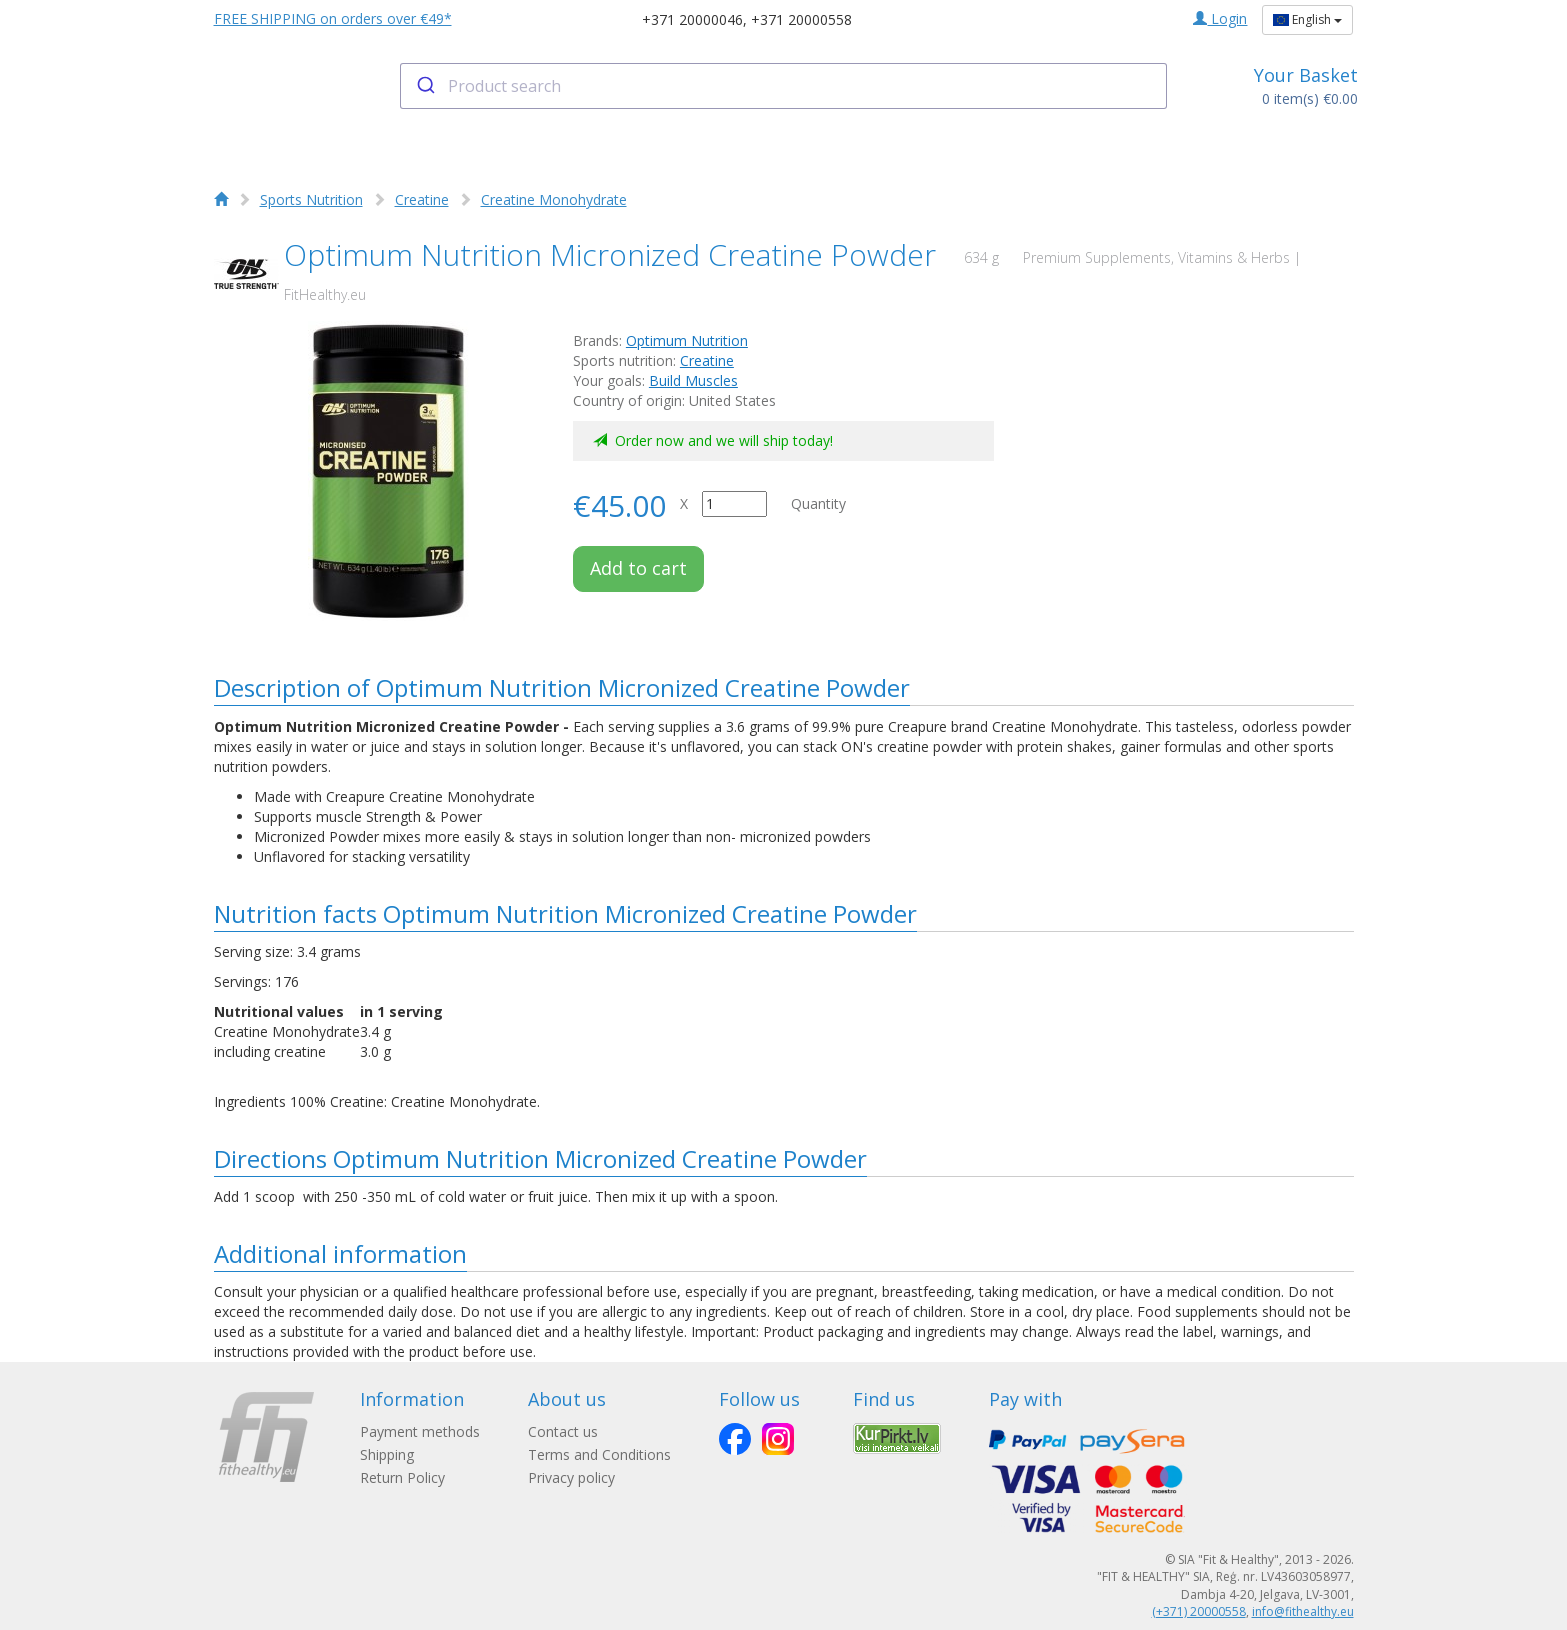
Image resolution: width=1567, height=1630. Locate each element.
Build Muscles (693, 380)
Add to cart (638, 568)
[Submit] (424, 86)
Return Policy (402, 1477)
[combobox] (783, 86)
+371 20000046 (692, 19)
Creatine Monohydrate (554, 199)
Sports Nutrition (311, 199)
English (1307, 19)
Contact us (563, 1431)
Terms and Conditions (599, 1454)
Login (1220, 18)
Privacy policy (571, 1477)
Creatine (422, 199)
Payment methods (420, 1431)
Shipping (387, 1454)
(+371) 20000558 (1199, 1611)
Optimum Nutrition (687, 340)
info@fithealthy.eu (1303, 1611)
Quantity (818, 503)
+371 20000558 (801, 19)
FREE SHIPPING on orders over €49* (333, 18)
